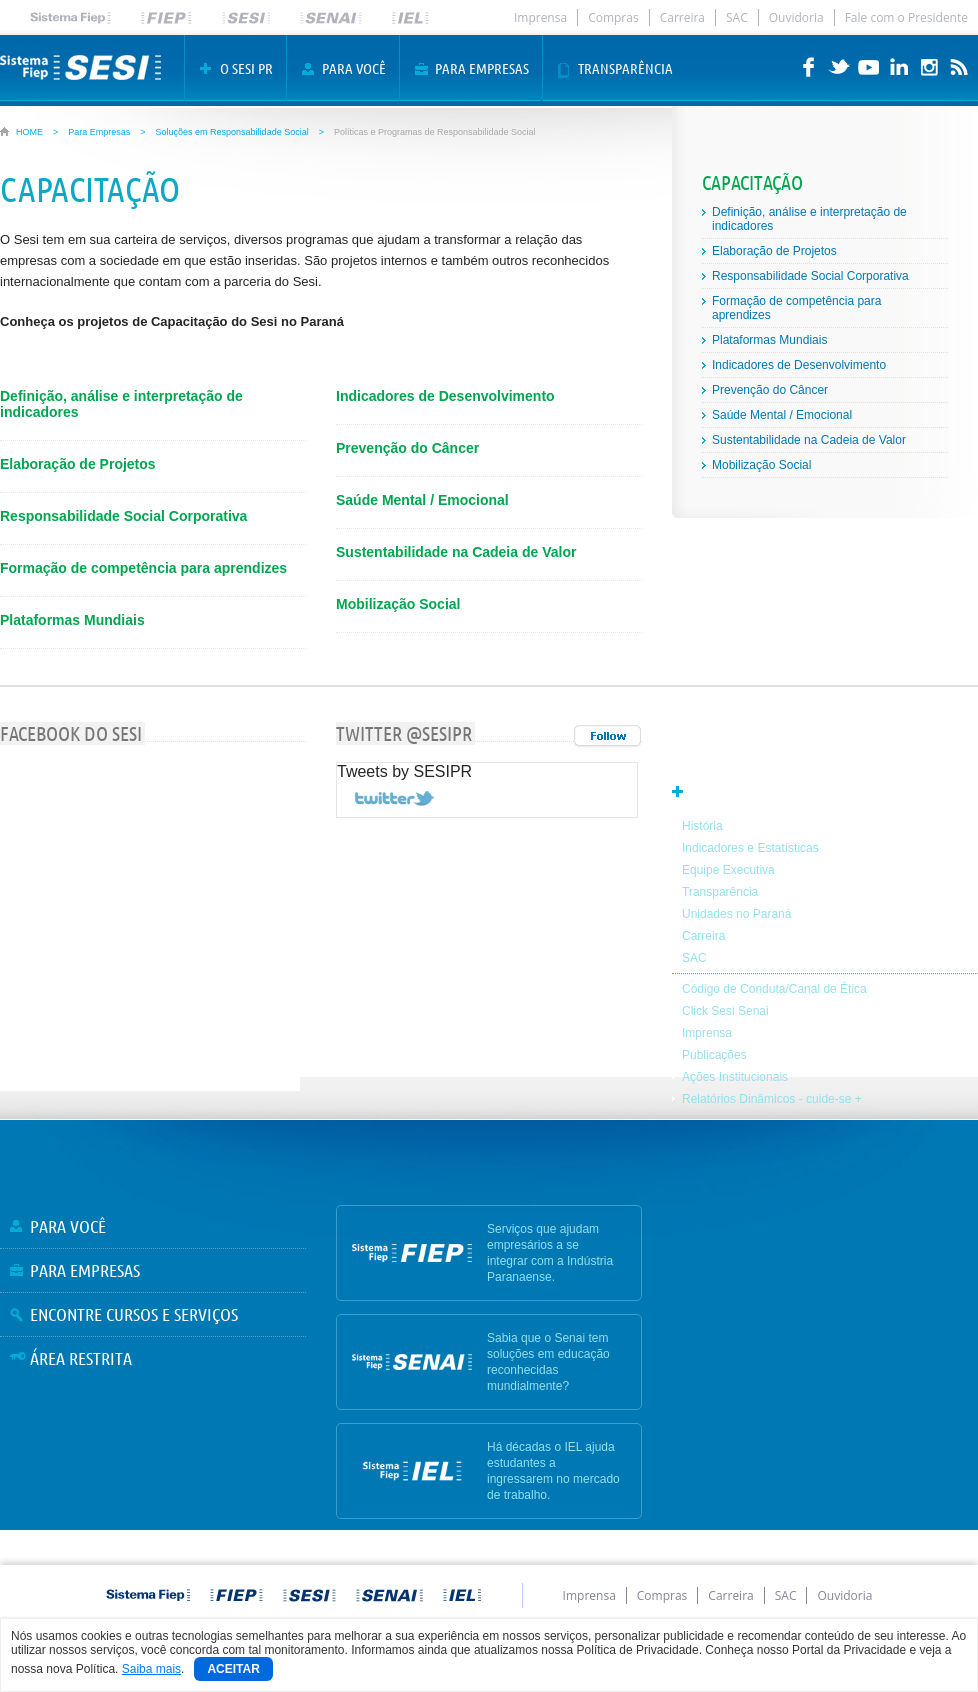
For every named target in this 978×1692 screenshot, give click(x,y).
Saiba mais (151, 1669)
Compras (613, 17)
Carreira (682, 17)
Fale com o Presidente (906, 17)
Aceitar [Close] (233, 1669)
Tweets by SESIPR (404, 771)
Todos (607, 736)
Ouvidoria (796, 17)
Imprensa (540, 17)
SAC (737, 17)
